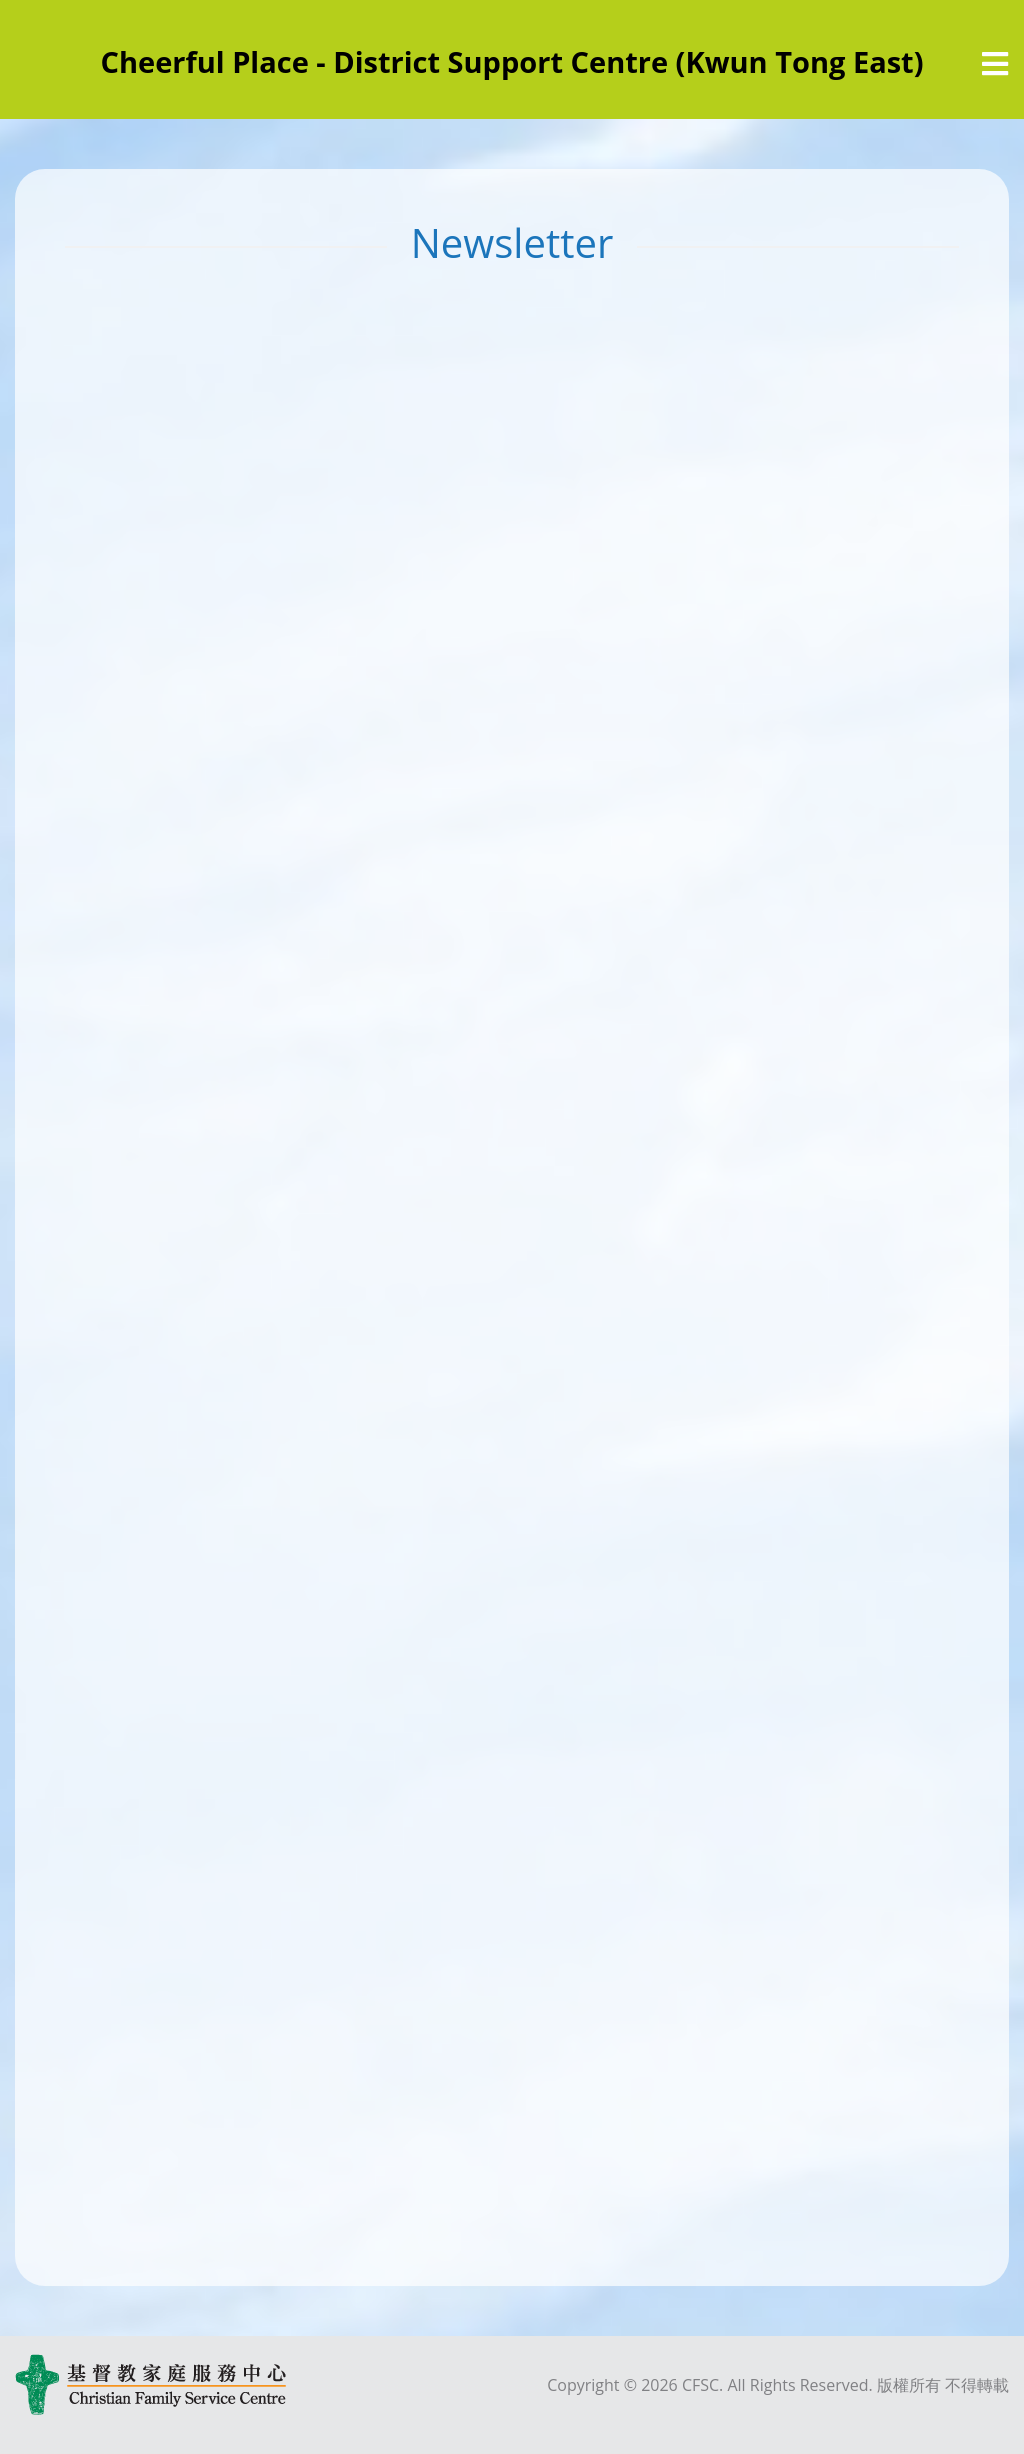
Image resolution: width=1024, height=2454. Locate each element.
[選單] (995, 64)
